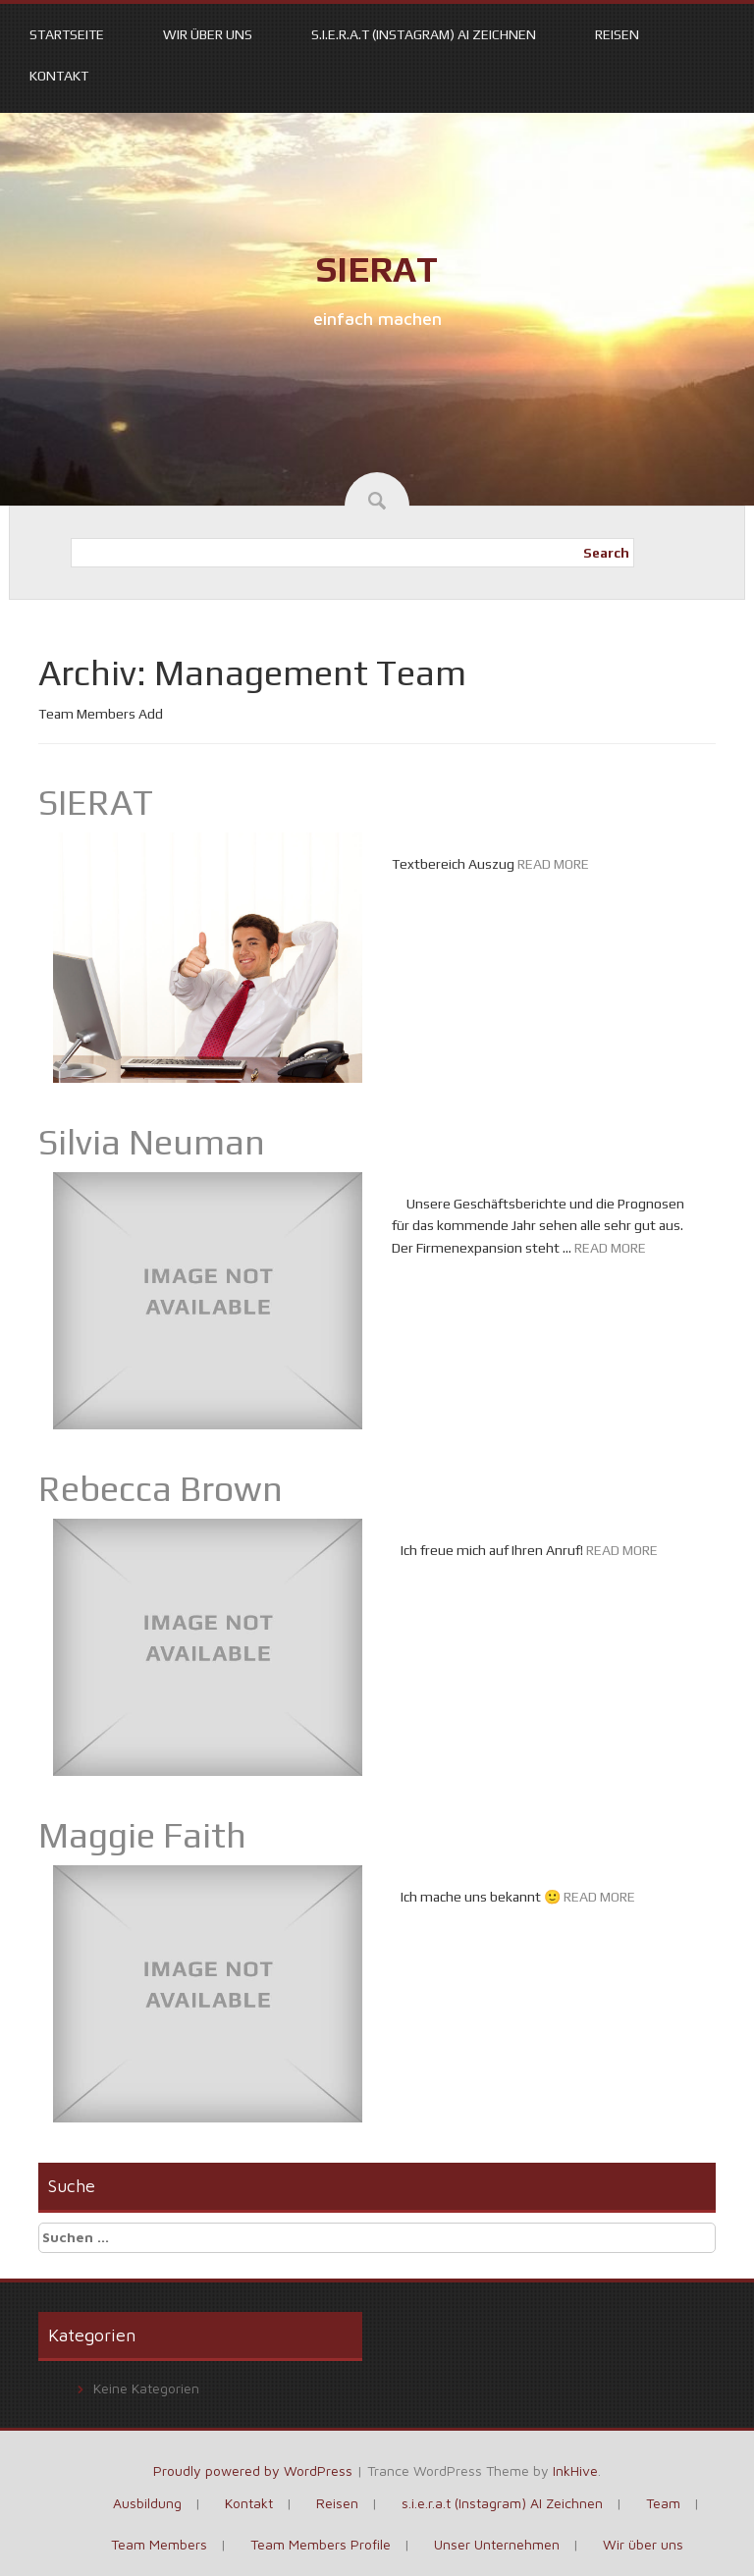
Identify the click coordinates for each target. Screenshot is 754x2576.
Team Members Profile (320, 2544)
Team (663, 2503)
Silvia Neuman (151, 1141)
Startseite (66, 34)
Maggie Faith (142, 1834)
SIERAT (377, 269)
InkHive (575, 2470)
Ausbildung (147, 2503)
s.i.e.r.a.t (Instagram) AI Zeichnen (423, 34)
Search (606, 553)
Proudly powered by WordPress (252, 2470)
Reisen (617, 34)
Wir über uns (207, 34)
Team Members (159, 2544)
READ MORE (553, 864)
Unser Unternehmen (497, 2544)
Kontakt (58, 75)
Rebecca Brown (160, 1488)
